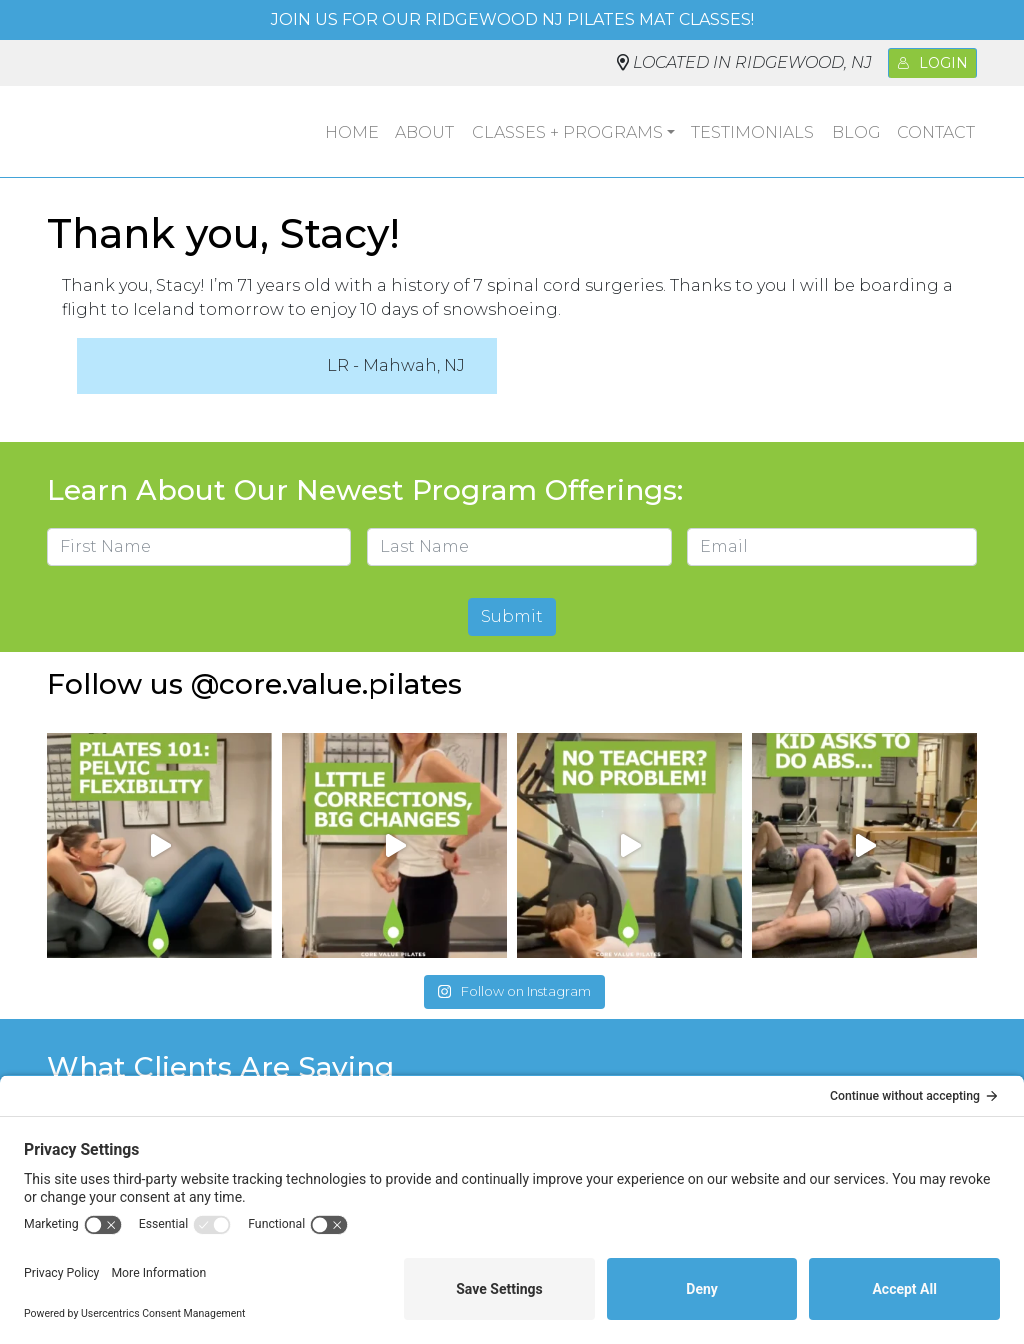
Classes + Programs (567, 132)
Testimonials (752, 132)
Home (352, 132)
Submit (512, 616)
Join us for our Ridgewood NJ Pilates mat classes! (512, 19)
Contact (936, 132)
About (424, 132)
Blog (856, 132)
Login (932, 63)
